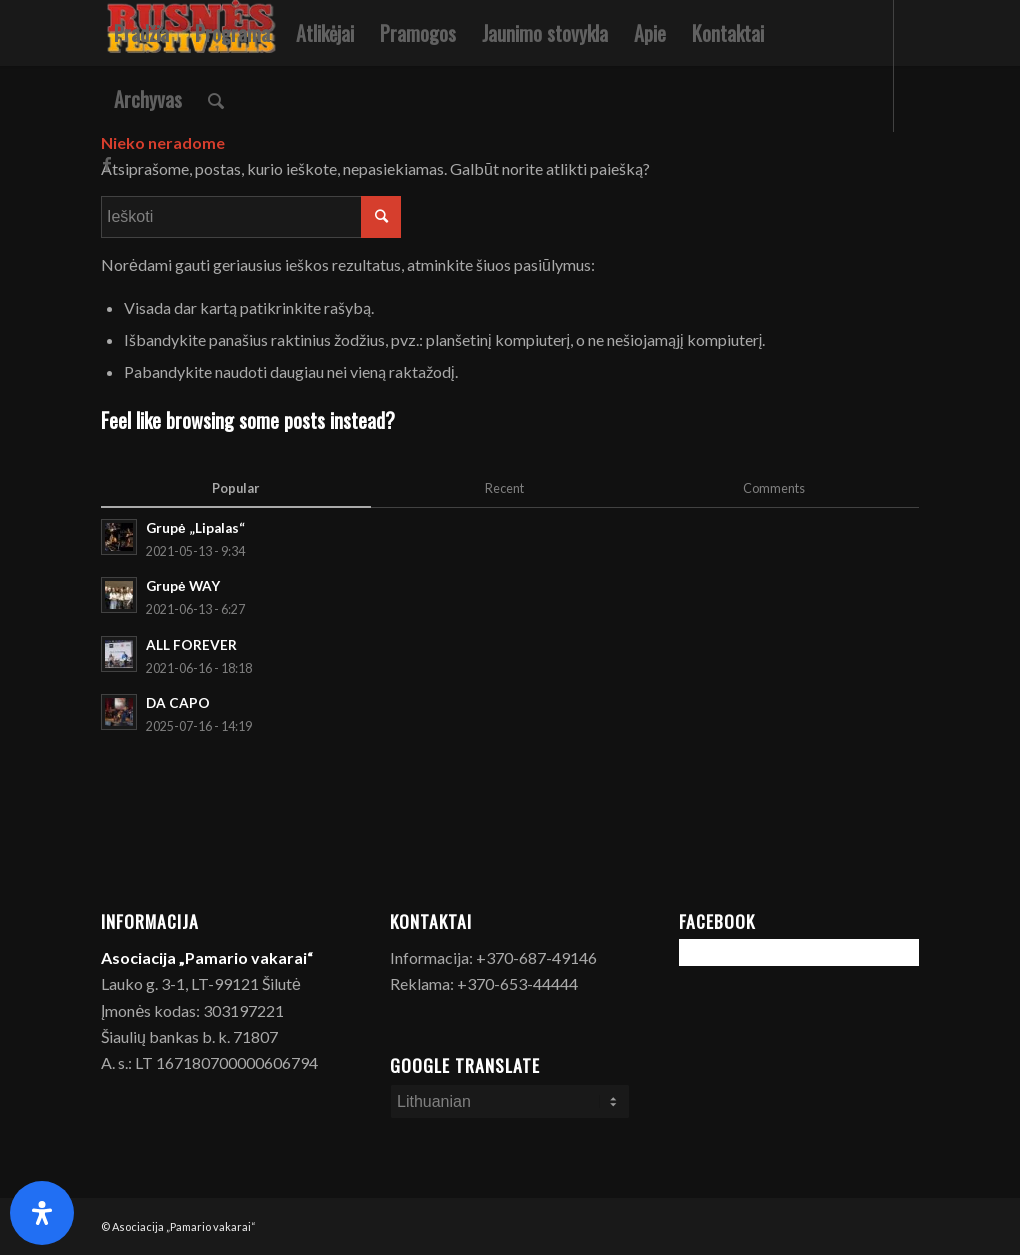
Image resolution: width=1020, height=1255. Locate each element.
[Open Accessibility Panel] (42, 1213)
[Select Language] (510, 1101)
